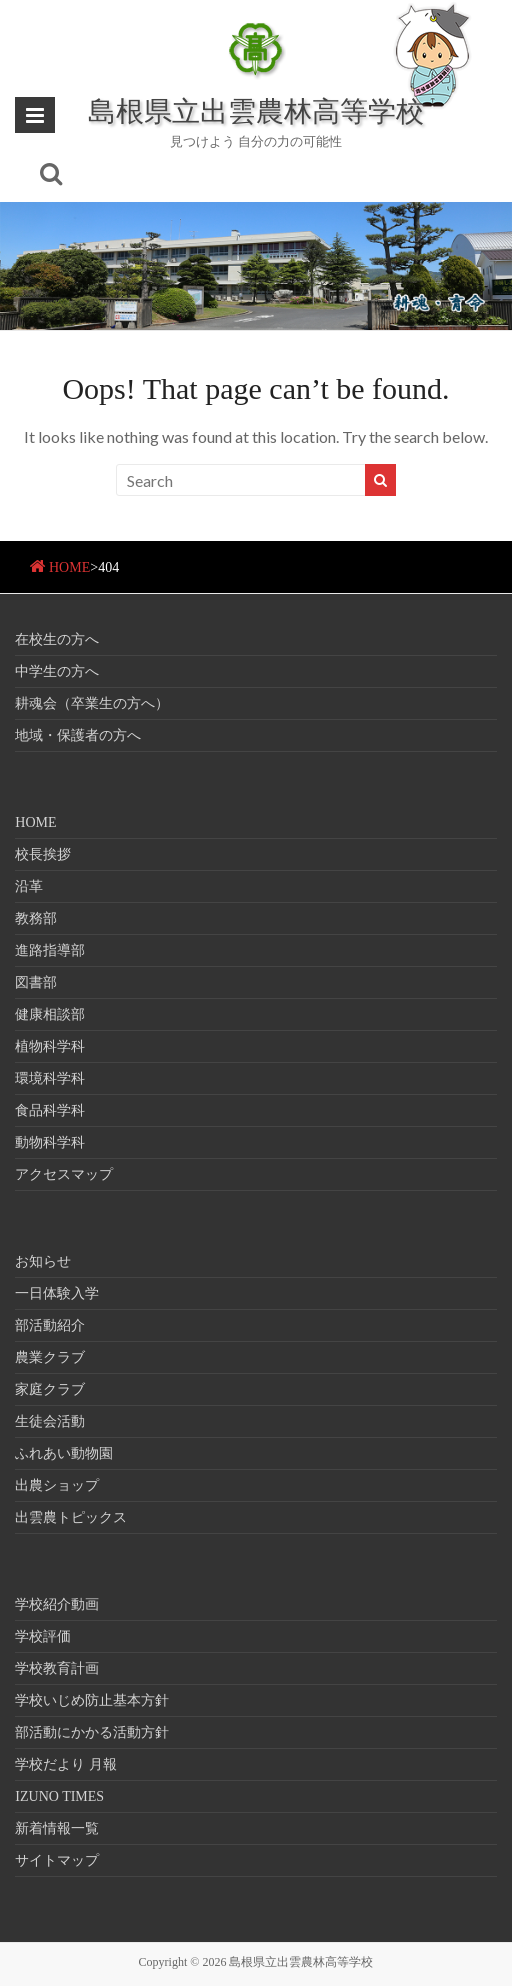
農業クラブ (50, 1357)
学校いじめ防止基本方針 (92, 1700)
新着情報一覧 (57, 1828)
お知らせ (43, 1261)
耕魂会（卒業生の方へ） (92, 703)
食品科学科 (50, 1110)
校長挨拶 (43, 854)
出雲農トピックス (71, 1517)
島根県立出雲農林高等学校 (256, 110)
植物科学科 (50, 1046)
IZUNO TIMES (59, 1796)
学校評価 (43, 1636)
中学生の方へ (57, 671)
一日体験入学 (57, 1293)
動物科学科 (50, 1142)
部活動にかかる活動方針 (92, 1732)
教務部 (36, 918)
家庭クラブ (50, 1389)
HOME (69, 567)
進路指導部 (50, 950)
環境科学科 (50, 1078)
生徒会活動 (50, 1421)
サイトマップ (57, 1860)
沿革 (29, 886)
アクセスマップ (64, 1174)
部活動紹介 (50, 1325)
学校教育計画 (57, 1668)
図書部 (36, 982)
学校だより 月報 (66, 1764)
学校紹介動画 (57, 1604)
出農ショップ (57, 1485)
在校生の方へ (57, 639)
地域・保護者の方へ (78, 735)
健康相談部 (50, 1014)
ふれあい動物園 (64, 1453)
